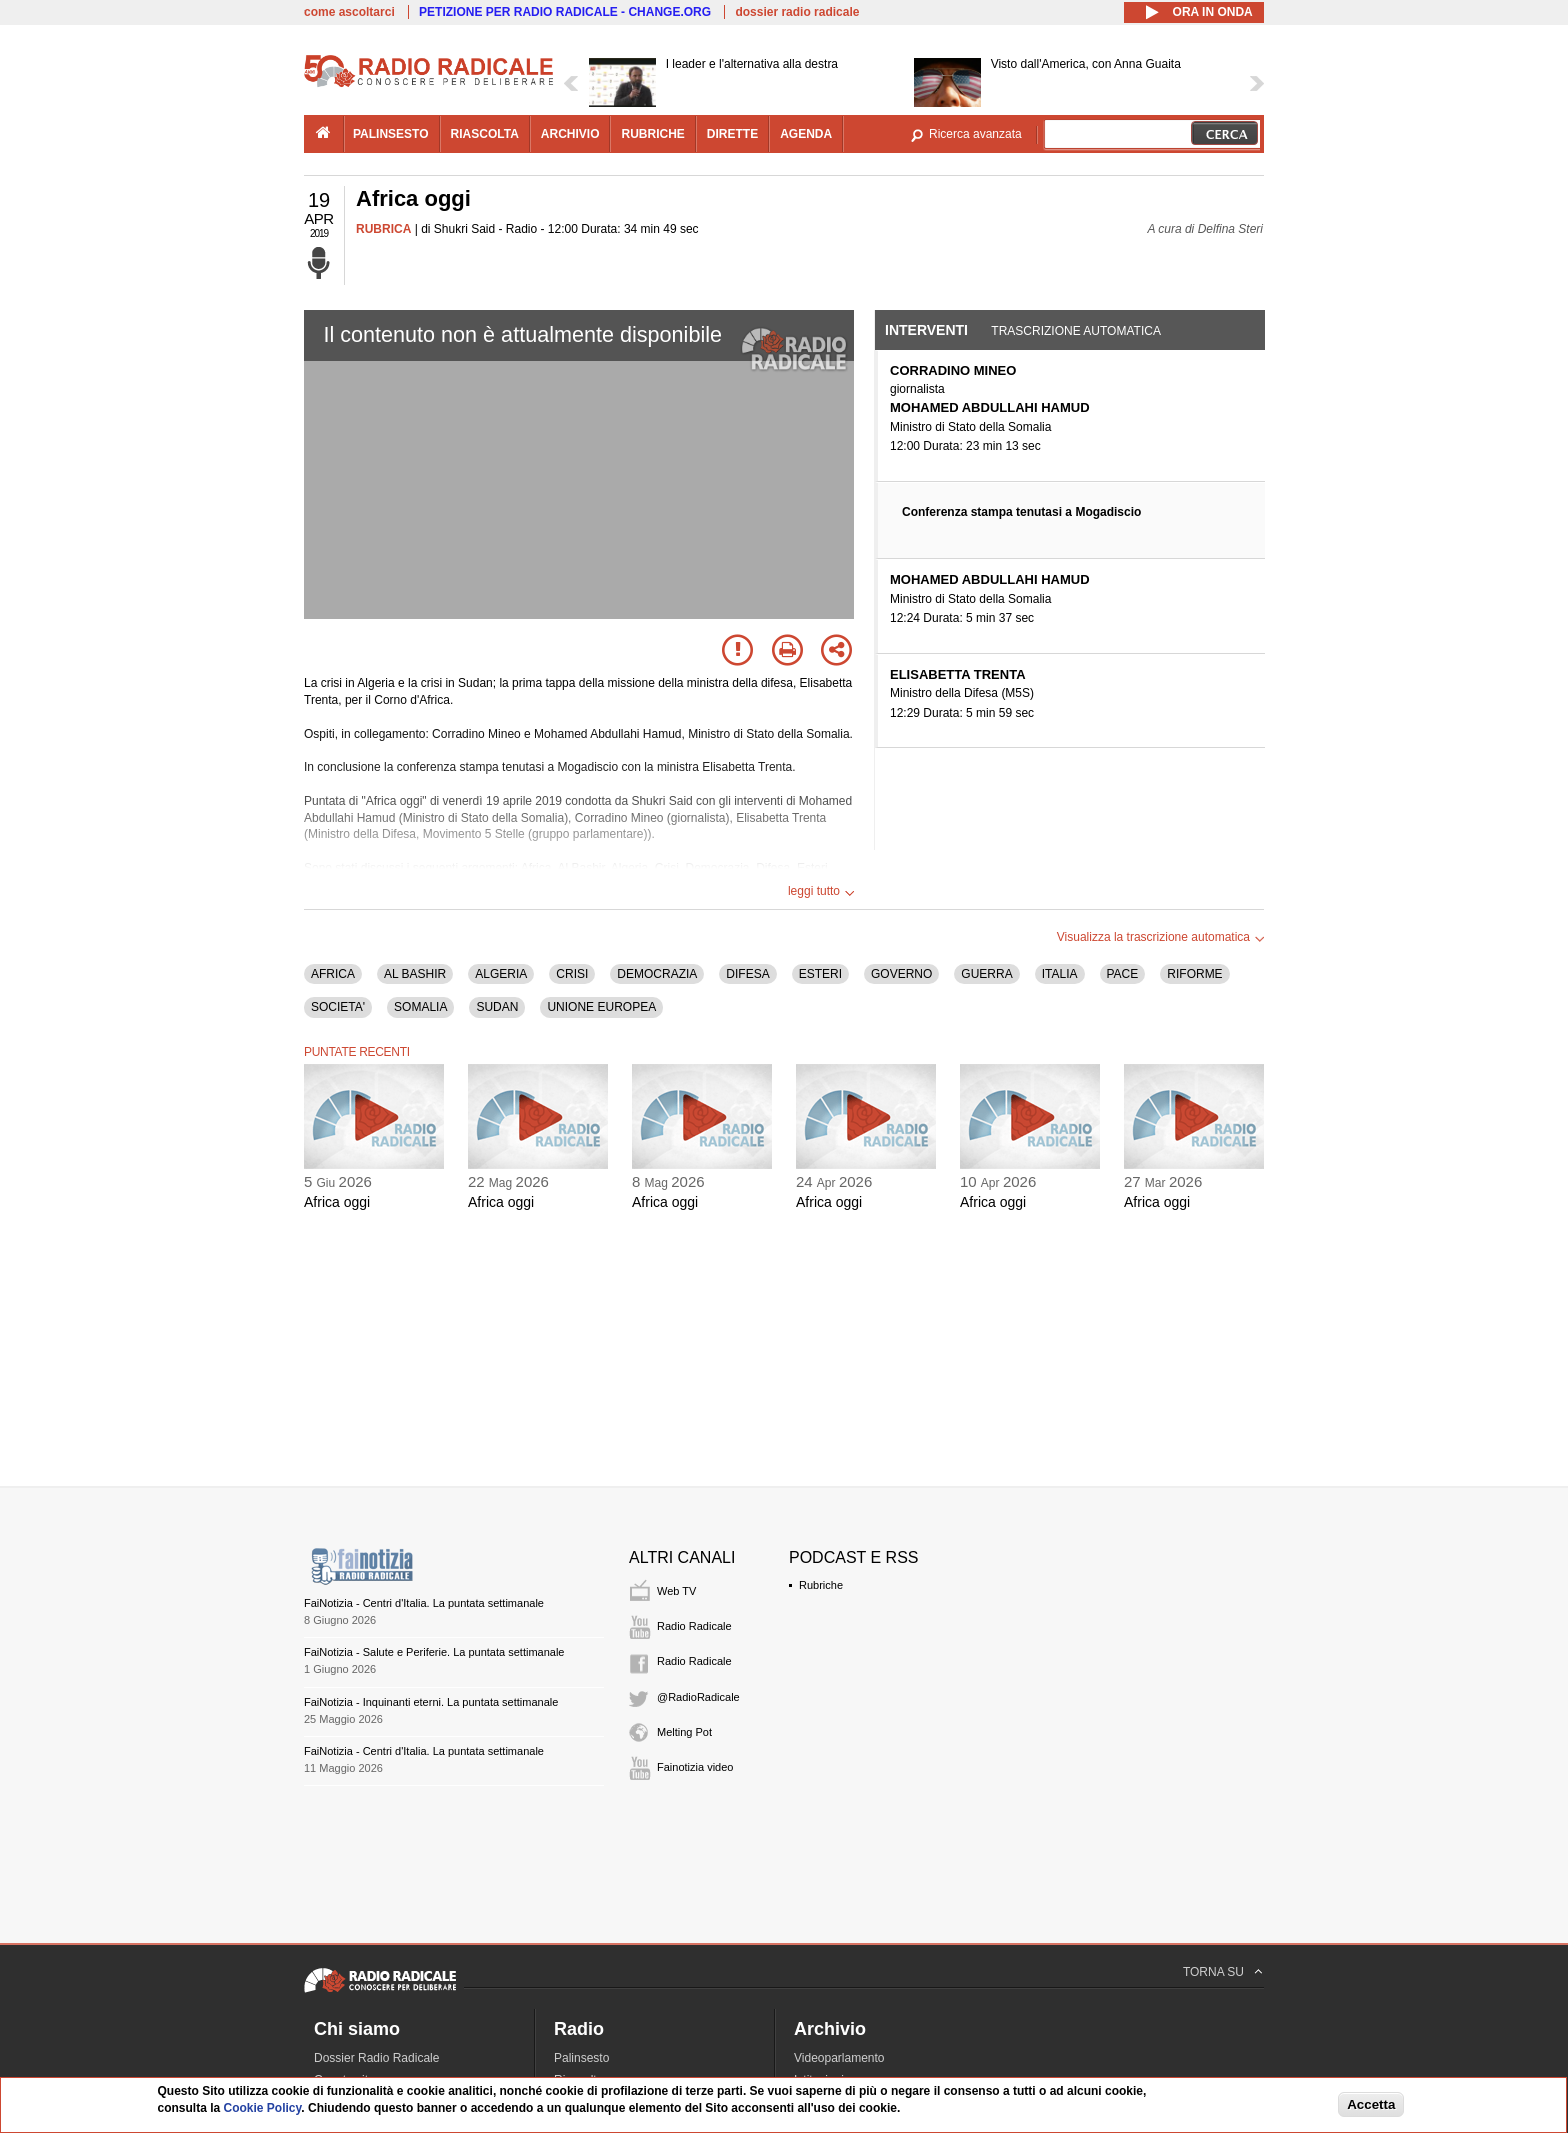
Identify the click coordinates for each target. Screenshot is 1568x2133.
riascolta (485, 134)
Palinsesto (581, 2058)
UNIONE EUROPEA (601, 1007)
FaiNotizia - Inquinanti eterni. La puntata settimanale (431, 1702)
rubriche (652, 134)
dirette (732, 134)
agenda (806, 134)
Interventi (926, 330)
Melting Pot (684, 1732)
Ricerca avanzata (975, 134)
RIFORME (1194, 974)
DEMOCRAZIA (657, 974)
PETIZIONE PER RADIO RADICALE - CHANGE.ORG (565, 12)
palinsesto (391, 134)
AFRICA (333, 974)
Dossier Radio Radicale (376, 2058)
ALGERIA (501, 974)
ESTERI (820, 974)
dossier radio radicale (797, 12)
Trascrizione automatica (1076, 331)
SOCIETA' (338, 1007)
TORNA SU (1213, 1972)
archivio (570, 134)
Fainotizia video (695, 1767)
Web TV (676, 1591)
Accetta (1371, 2104)
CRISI (572, 974)
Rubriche (821, 1585)
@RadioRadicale (698, 1697)
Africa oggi (337, 1202)
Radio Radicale (694, 1626)
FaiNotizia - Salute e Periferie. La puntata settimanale (434, 1652)
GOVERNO (901, 974)
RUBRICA (383, 229)
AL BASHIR (415, 974)
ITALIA (1060, 974)
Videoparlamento (839, 2058)
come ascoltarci (349, 12)
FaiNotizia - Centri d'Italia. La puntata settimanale (424, 1603)
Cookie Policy (263, 2108)
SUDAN (497, 1007)
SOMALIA (420, 1007)
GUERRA (986, 974)
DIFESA (747, 974)
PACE (1123, 974)
